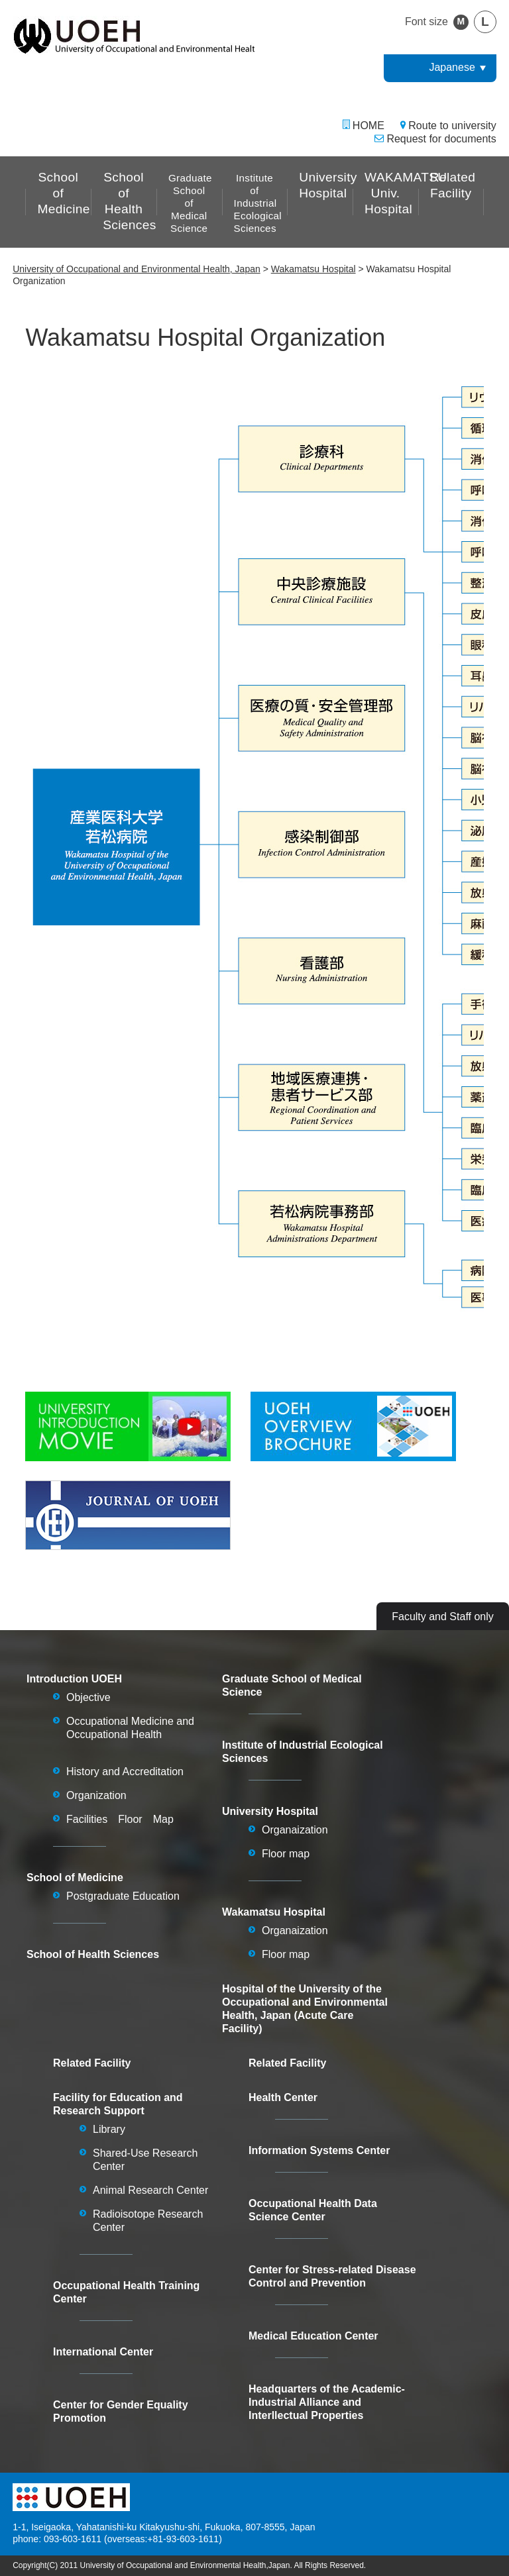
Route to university (452, 125)
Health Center (283, 2097)
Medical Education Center (313, 2336)
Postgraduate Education (123, 1896)
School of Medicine (63, 193)
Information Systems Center (319, 2150)
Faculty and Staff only (443, 1616)
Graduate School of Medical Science (190, 203)
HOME (368, 125)
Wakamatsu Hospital (313, 269)
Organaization (295, 1829)
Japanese (452, 67)
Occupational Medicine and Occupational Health (130, 1728)
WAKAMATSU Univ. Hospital (391, 193)
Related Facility (452, 185)
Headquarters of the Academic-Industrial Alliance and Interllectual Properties (327, 2402)
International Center (103, 2351)
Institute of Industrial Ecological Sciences (258, 203)
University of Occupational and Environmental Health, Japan (136, 269)
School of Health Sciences (129, 201)
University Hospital (326, 185)
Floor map (286, 1853)
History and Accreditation (125, 1771)
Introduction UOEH (74, 1678)
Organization (96, 1795)
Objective (88, 1697)
